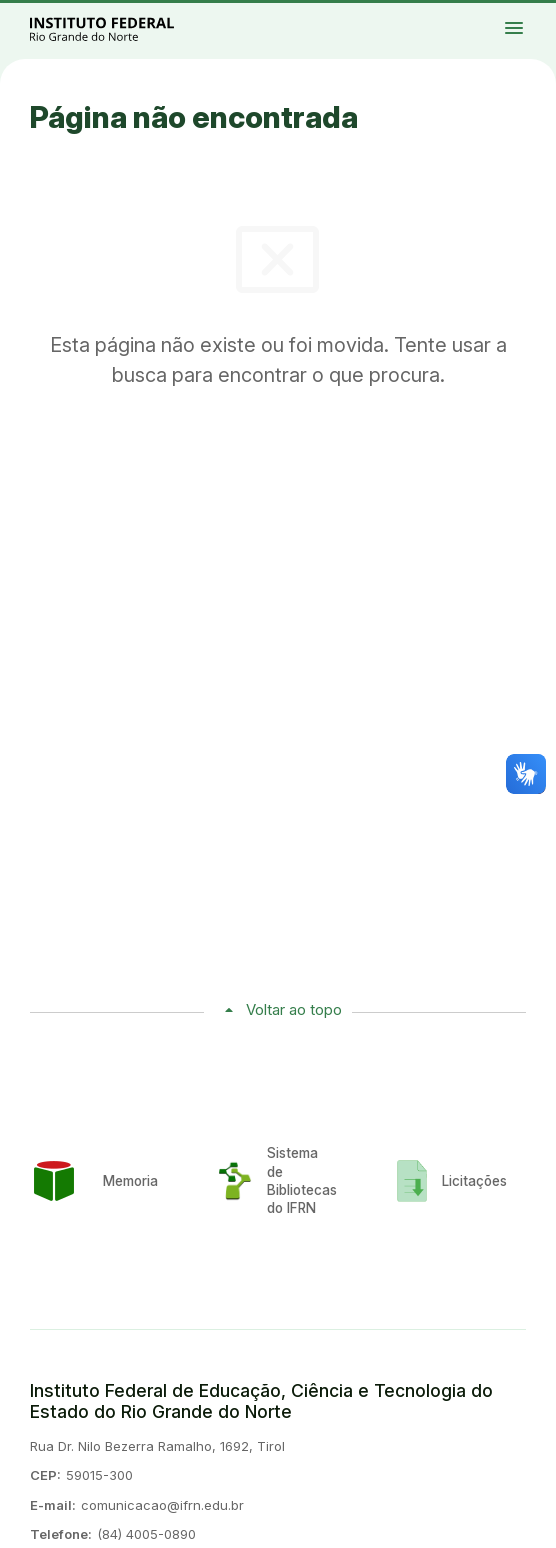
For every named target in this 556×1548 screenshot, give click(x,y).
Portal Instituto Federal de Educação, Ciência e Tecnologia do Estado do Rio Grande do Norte (124, 28)
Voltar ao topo (294, 1009)
